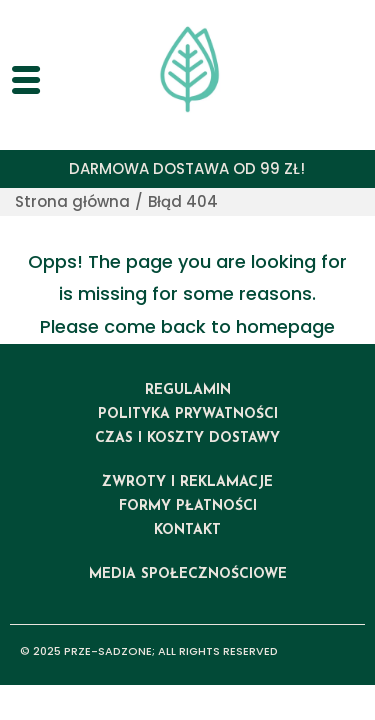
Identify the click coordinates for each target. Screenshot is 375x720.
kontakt (187, 530)
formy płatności (188, 506)
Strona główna (72, 201)
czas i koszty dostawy (187, 438)
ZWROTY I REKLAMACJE (187, 482)
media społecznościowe (188, 574)
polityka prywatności (188, 414)
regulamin (188, 390)
